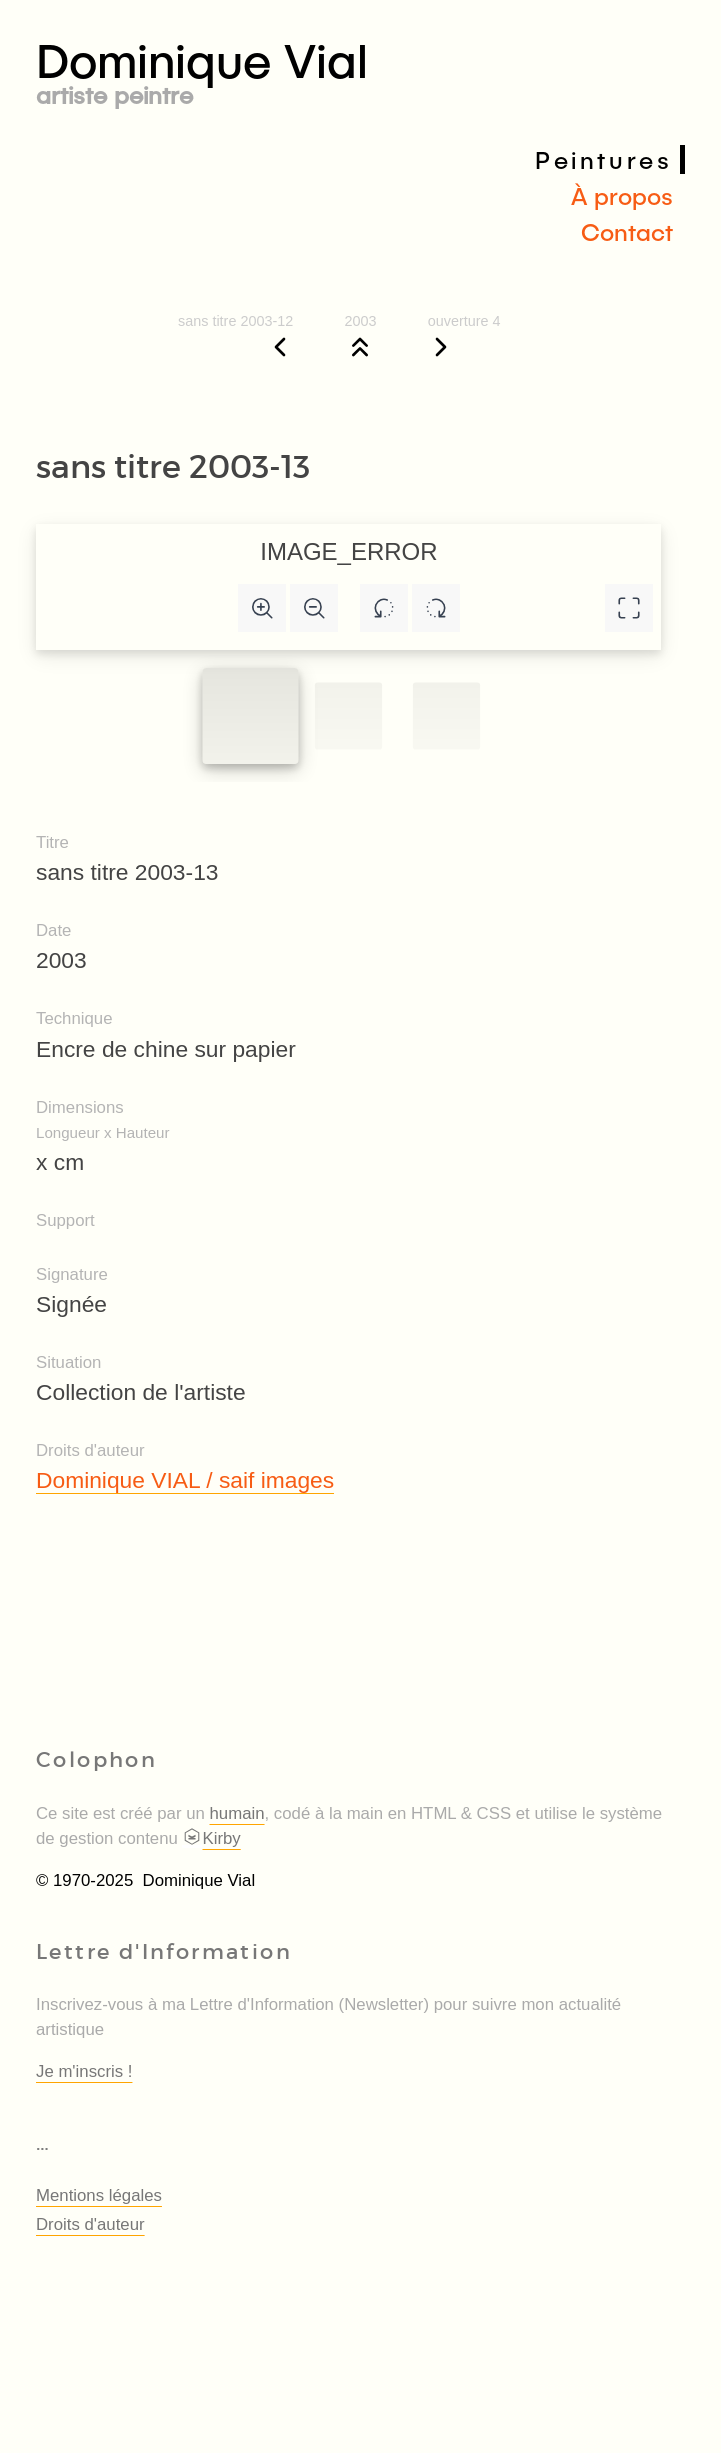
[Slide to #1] (251, 716)
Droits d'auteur (90, 2224)
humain (237, 1813)
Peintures (603, 159)
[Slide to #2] (446, 715)
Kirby (211, 1838)
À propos (622, 195)
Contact (627, 231)
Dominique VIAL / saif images (185, 1480)
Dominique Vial (360, 68)
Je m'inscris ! (84, 2071)
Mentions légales (99, 2195)
